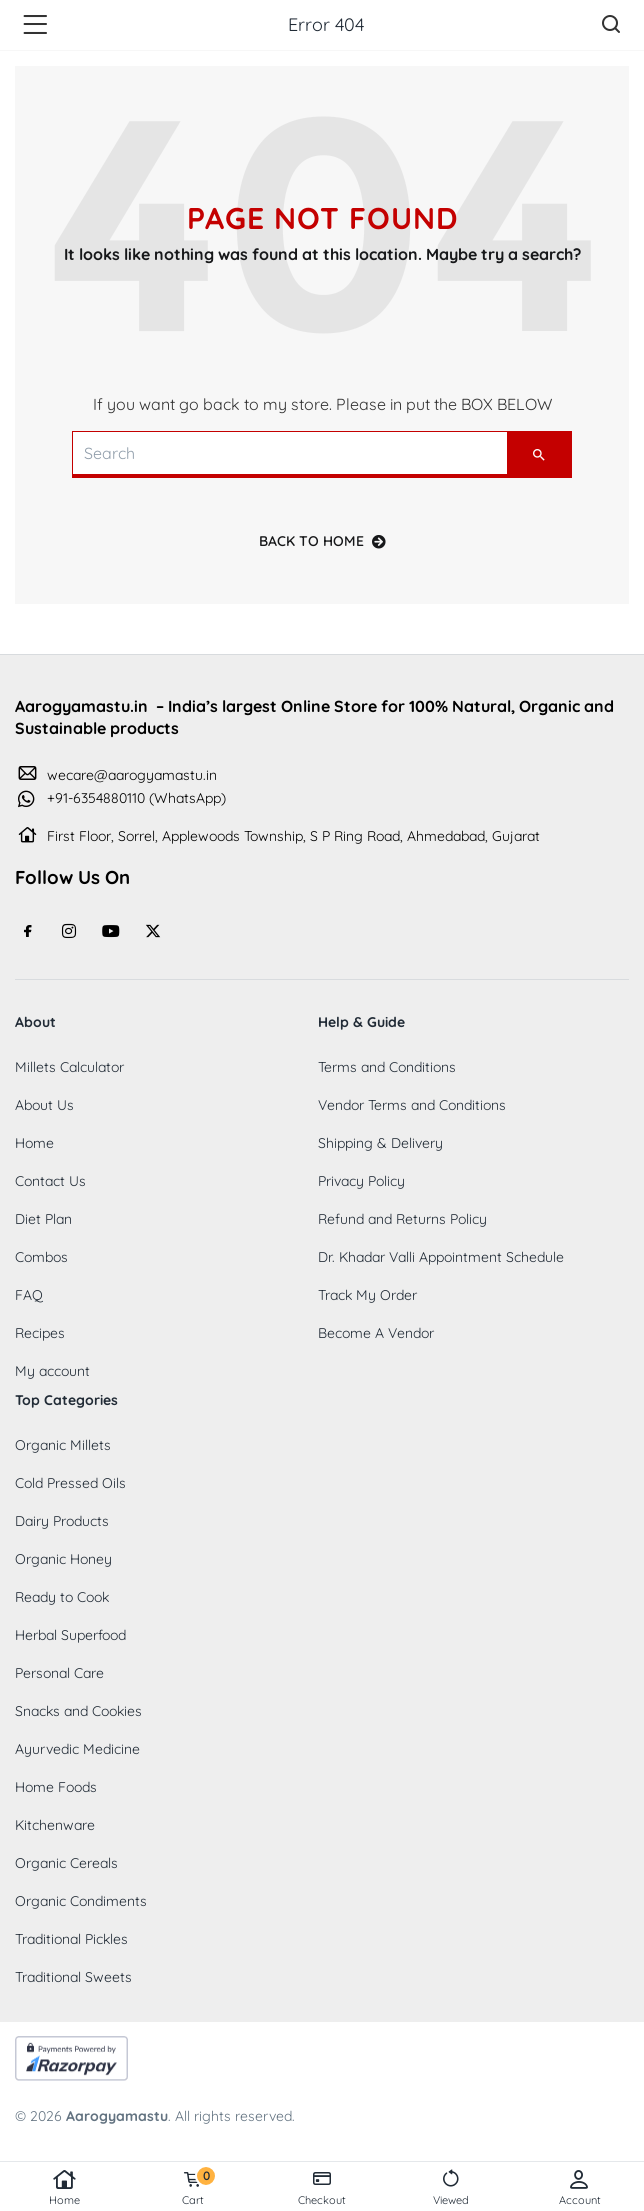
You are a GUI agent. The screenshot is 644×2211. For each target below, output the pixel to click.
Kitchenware (55, 1825)
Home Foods (56, 1787)
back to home (322, 541)
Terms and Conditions (387, 1067)
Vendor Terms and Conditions (412, 1105)
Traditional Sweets (73, 1977)
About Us (44, 1105)
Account (579, 2188)
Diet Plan (43, 1219)
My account (52, 1371)
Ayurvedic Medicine (77, 1749)
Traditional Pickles (71, 1939)
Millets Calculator (69, 1067)
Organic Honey (63, 1559)
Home (64, 2188)
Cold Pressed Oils (70, 1483)
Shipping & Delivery (380, 1143)
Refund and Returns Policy (402, 1219)
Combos (41, 1257)
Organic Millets (63, 1445)
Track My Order (367, 1295)
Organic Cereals (66, 1863)
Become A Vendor (376, 1333)
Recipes (40, 1333)
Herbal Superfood (70, 1635)
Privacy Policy (361, 1181)
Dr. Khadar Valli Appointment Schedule (441, 1257)
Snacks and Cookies (78, 1711)
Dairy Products (62, 1521)
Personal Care (59, 1673)
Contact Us (50, 1181)
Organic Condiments (81, 1901)
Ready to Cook (62, 1597)
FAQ (29, 1295)
